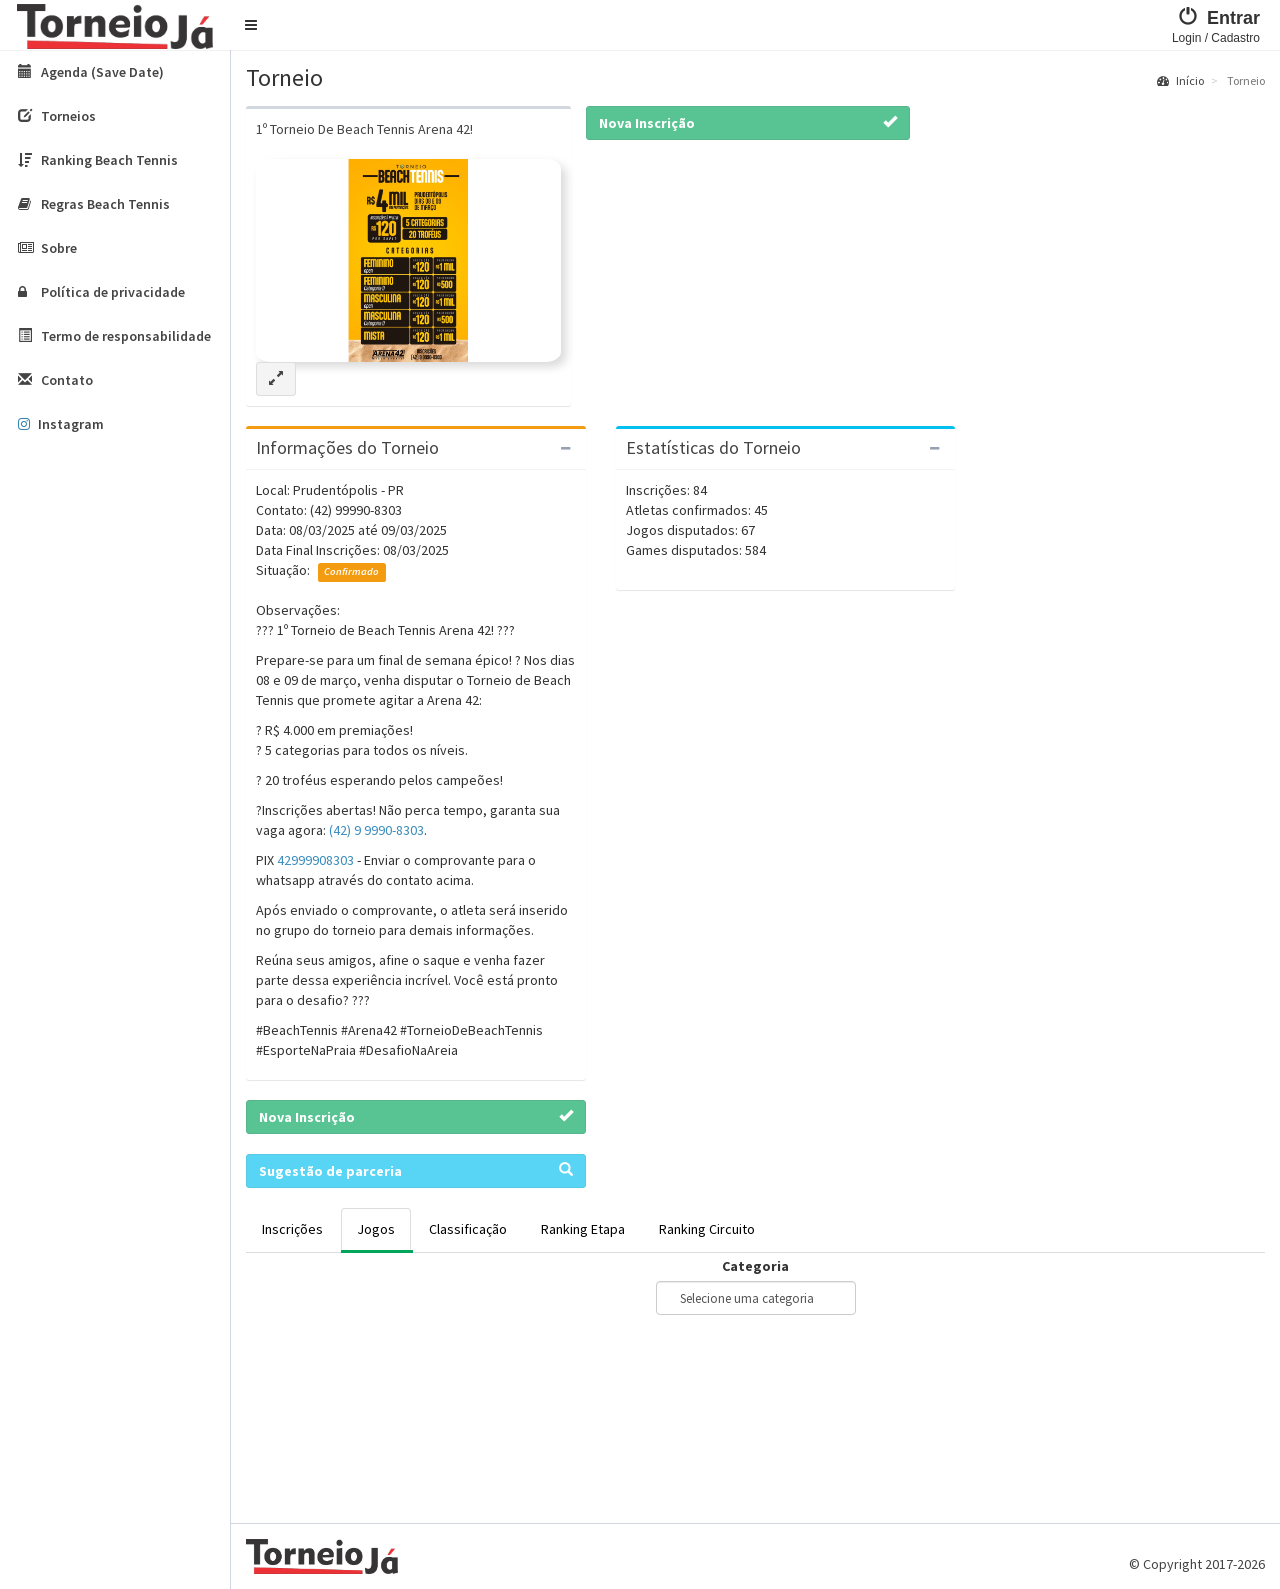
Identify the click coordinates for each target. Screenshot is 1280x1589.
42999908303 (315, 860)
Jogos (376, 1229)
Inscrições (292, 1229)
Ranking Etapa (583, 1229)
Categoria (755, 1266)
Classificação (468, 1229)
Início (1180, 80)
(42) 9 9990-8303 (376, 830)
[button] (251, 25)
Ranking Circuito (707, 1229)
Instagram (61, 424)
